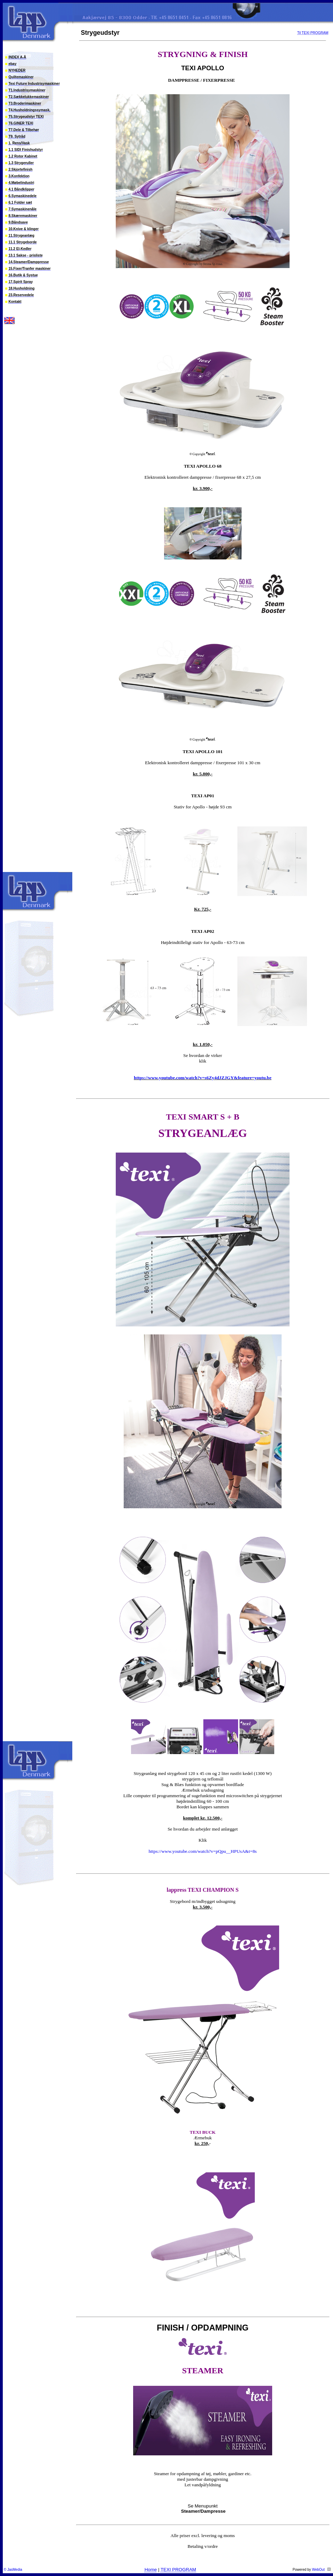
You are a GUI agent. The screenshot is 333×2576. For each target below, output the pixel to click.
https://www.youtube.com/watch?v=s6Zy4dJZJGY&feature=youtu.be (202, 1077)
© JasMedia (12, 2569)
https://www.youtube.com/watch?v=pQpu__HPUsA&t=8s (202, 1851)
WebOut (318, 2569)
